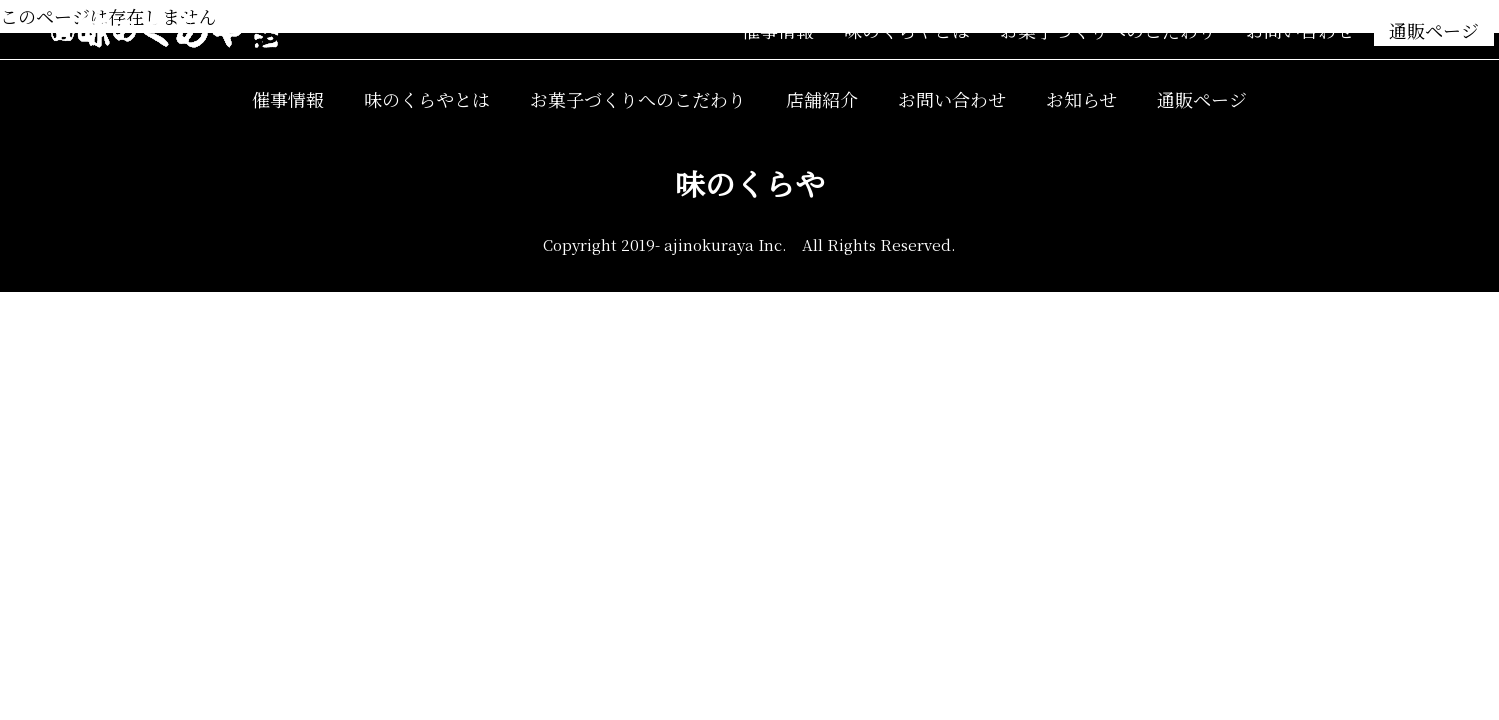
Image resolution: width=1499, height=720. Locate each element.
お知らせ (1081, 99)
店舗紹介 (822, 99)
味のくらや (750, 183)
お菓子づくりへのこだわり (1108, 30)
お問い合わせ (1300, 30)
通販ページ (1434, 30)
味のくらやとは (907, 30)
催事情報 (778, 30)
